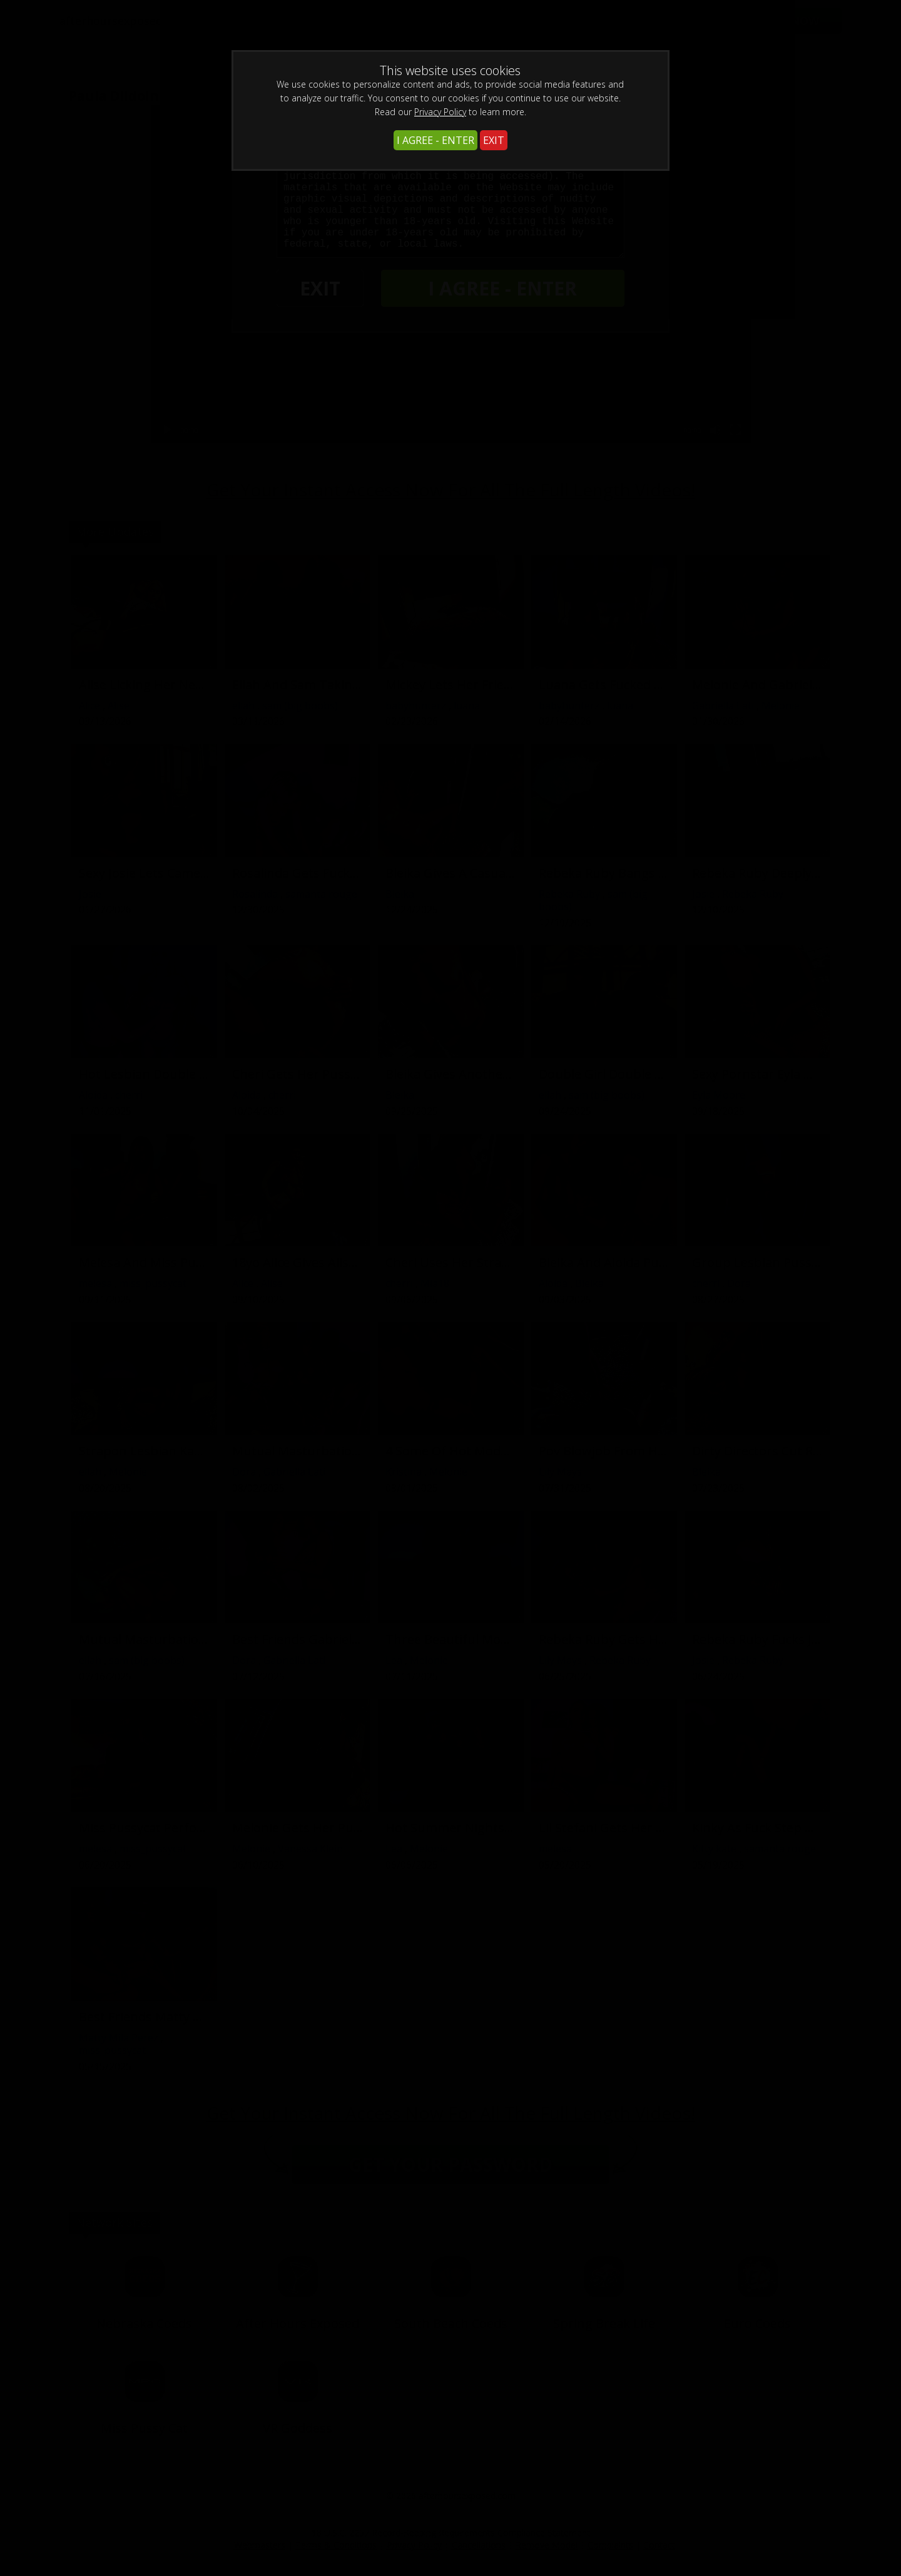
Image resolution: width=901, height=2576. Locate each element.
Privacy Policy (440, 112)
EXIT (493, 140)
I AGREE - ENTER (435, 140)
